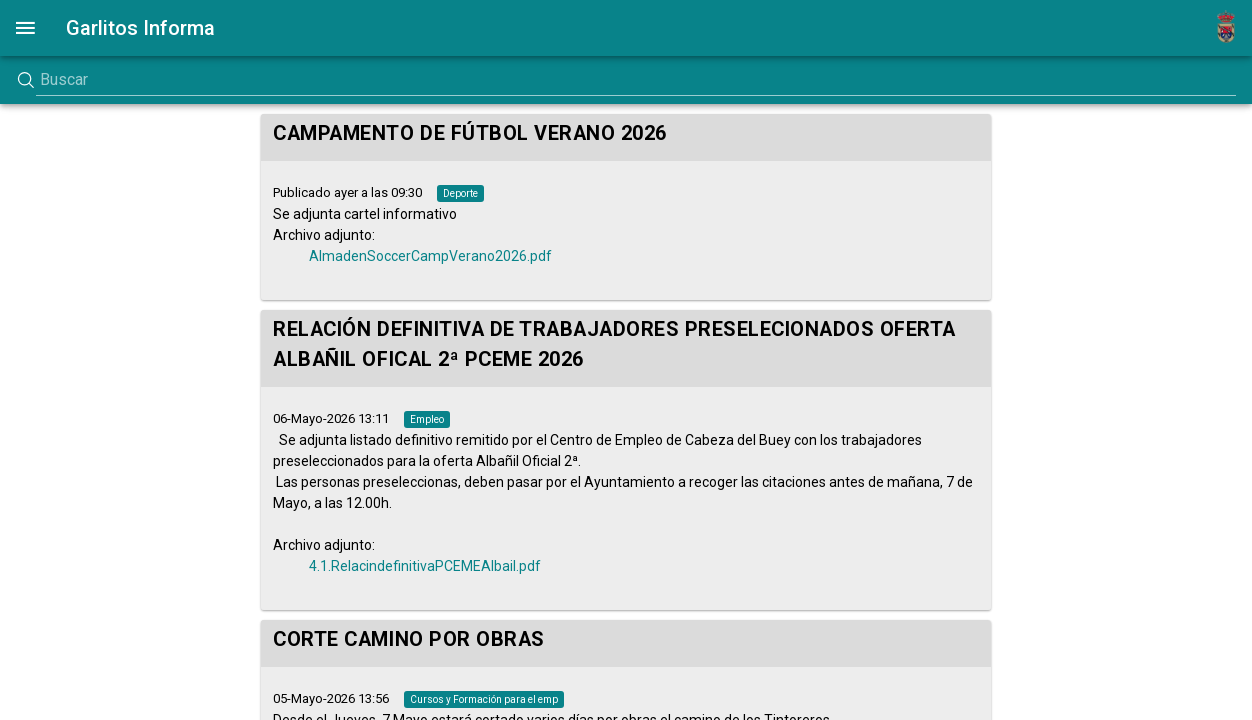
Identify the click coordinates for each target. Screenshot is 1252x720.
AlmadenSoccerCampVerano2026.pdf (430, 256)
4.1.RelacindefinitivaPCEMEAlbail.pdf (425, 566)
